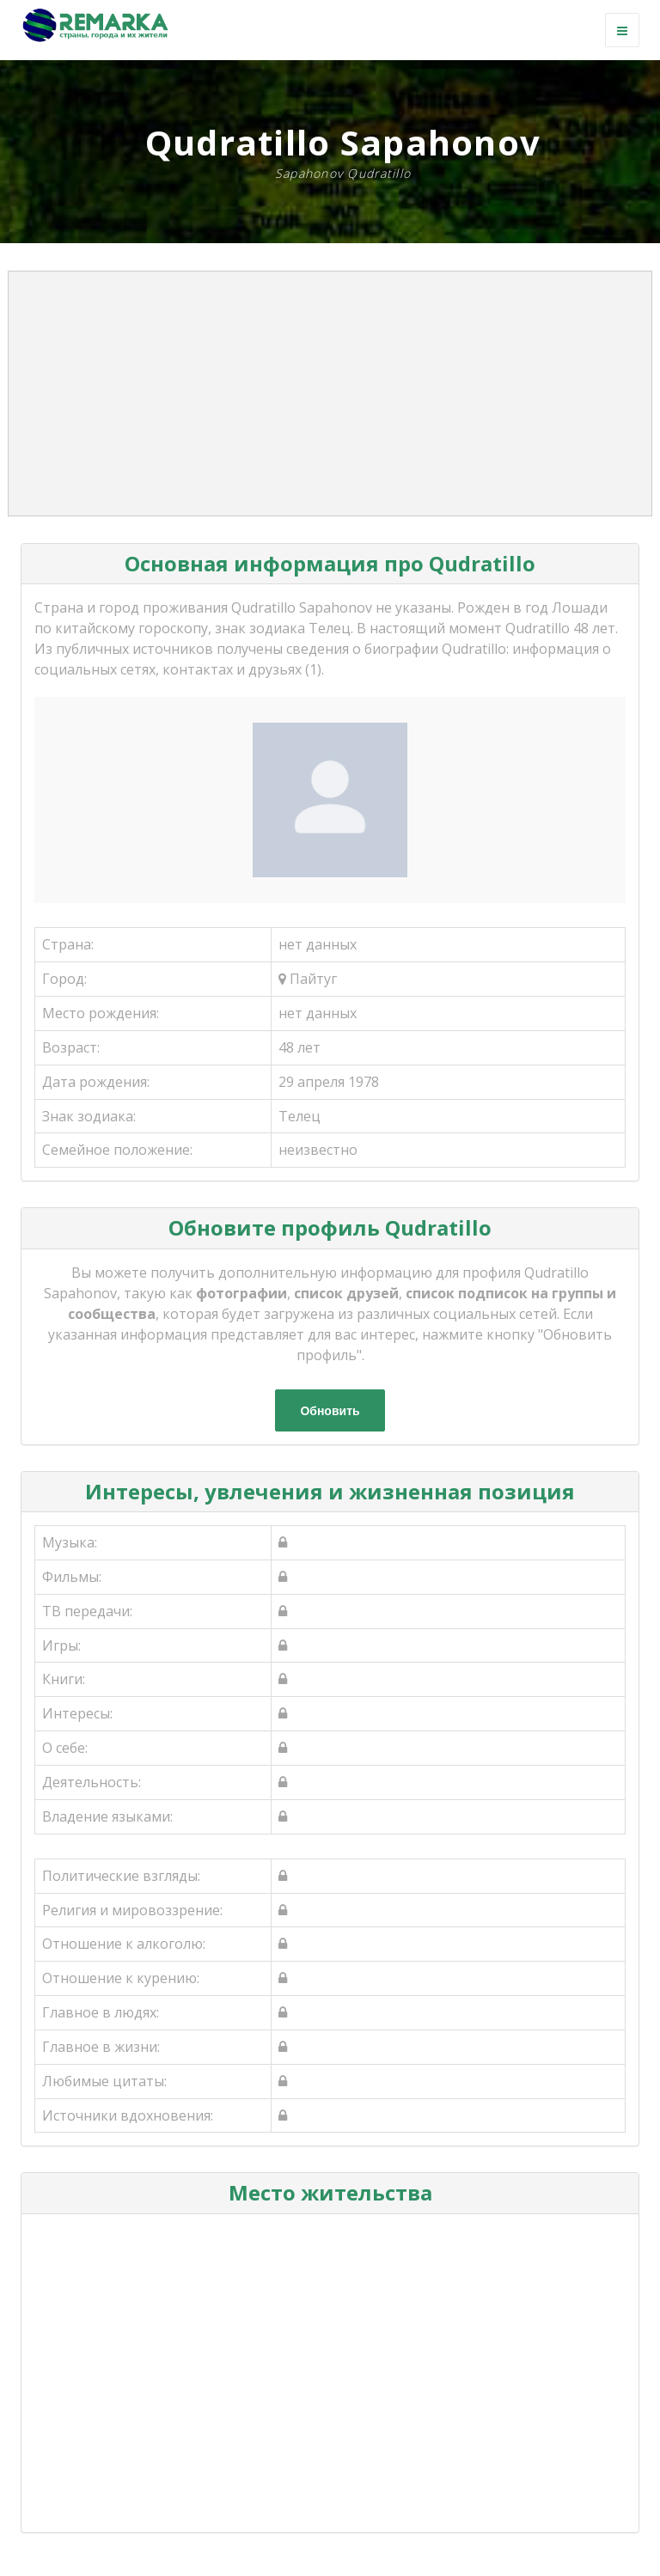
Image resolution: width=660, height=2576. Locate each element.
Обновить (329, 1410)
